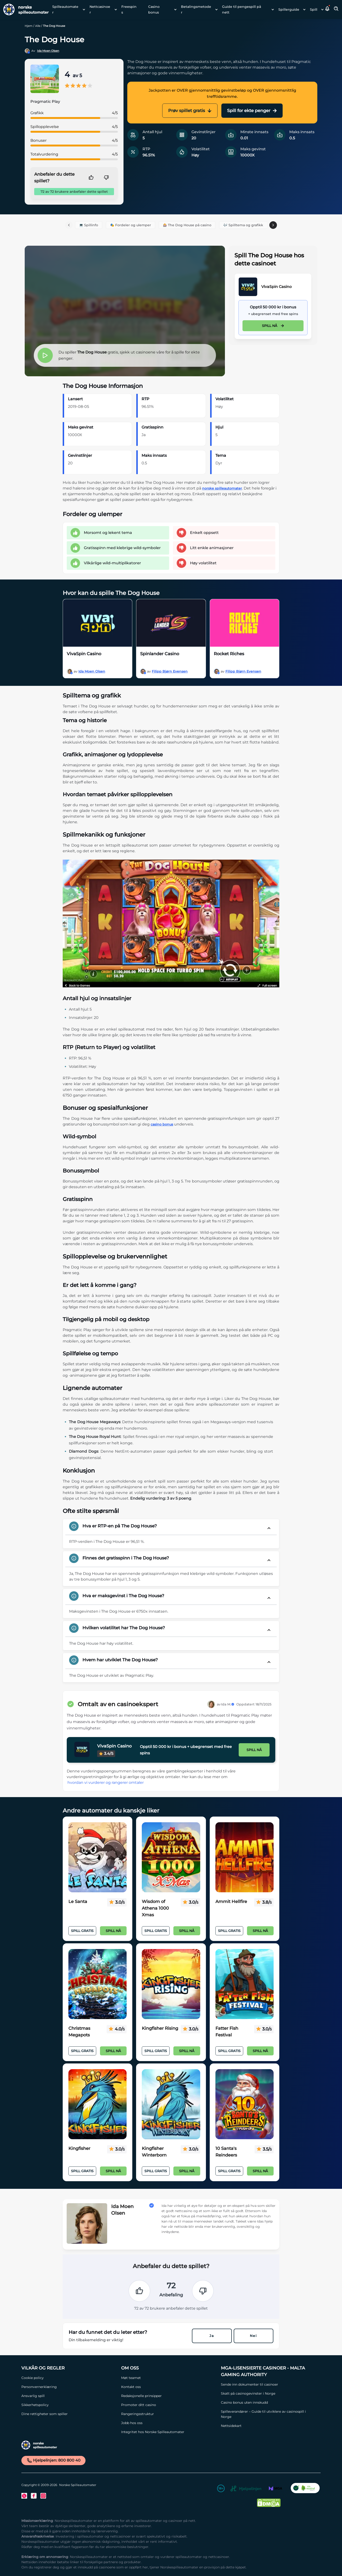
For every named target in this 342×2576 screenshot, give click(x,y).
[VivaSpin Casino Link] (247, 286)
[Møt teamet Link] (168, 2377)
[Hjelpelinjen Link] (245, 2489)
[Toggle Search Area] (336, 9)
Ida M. (227, 1704)
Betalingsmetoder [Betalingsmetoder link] (196, 9)
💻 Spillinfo (88, 225)
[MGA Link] (275, 2489)
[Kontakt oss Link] (168, 2386)
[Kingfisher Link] (97, 2104)
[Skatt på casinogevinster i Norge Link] (268, 2393)
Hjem (29, 26)
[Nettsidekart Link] (268, 2425)
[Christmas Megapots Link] (97, 1984)
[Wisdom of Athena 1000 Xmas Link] (171, 1857)
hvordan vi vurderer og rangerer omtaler (105, 1782)
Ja (211, 2336)
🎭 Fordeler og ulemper (130, 225)
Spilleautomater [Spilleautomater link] (65, 9)
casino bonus (162, 1124)
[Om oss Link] (168, 2368)
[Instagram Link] (43, 2496)
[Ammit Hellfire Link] (244, 1857)
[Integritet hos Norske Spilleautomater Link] (168, 2432)
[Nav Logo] (24, 9)
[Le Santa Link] (97, 1857)
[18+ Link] (221, 2489)
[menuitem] (67, 9)
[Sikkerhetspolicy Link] (68, 2404)
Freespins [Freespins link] (129, 9)
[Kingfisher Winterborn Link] (171, 2104)
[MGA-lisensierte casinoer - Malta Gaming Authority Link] (268, 2371)
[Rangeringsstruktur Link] (168, 2413)
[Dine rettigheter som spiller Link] (68, 2413)
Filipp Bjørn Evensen (170, 671)
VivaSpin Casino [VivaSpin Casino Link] (276, 286)
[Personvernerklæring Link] (68, 2386)
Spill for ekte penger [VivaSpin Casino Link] (252, 110)
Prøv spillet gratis (190, 110)
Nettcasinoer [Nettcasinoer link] (100, 9)
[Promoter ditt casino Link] (168, 2404)
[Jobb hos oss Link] (168, 2422)
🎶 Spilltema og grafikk (243, 225)
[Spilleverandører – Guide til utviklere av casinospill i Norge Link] (268, 2414)
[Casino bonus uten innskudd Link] (268, 2402)
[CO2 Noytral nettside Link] (305, 2489)
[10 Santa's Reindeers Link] (244, 2104)
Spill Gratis (82, 1931)
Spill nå (273, 326)
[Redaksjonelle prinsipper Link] (168, 2395)
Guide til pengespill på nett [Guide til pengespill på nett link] (241, 9)
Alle (37, 26)
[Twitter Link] (24, 2496)
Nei (253, 2336)
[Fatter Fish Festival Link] (244, 1984)
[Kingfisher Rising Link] (171, 1984)
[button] (327, 9)
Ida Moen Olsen (48, 50)
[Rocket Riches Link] (244, 623)
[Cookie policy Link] (68, 2377)
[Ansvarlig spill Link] (68, 2395)
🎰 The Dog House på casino (187, 225)
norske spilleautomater (222, 488)
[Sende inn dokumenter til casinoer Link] (268, 2384)
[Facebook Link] (34, 2496)
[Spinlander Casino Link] (170, 623)
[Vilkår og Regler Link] (68, 2368)
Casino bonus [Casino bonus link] (154, 9)
